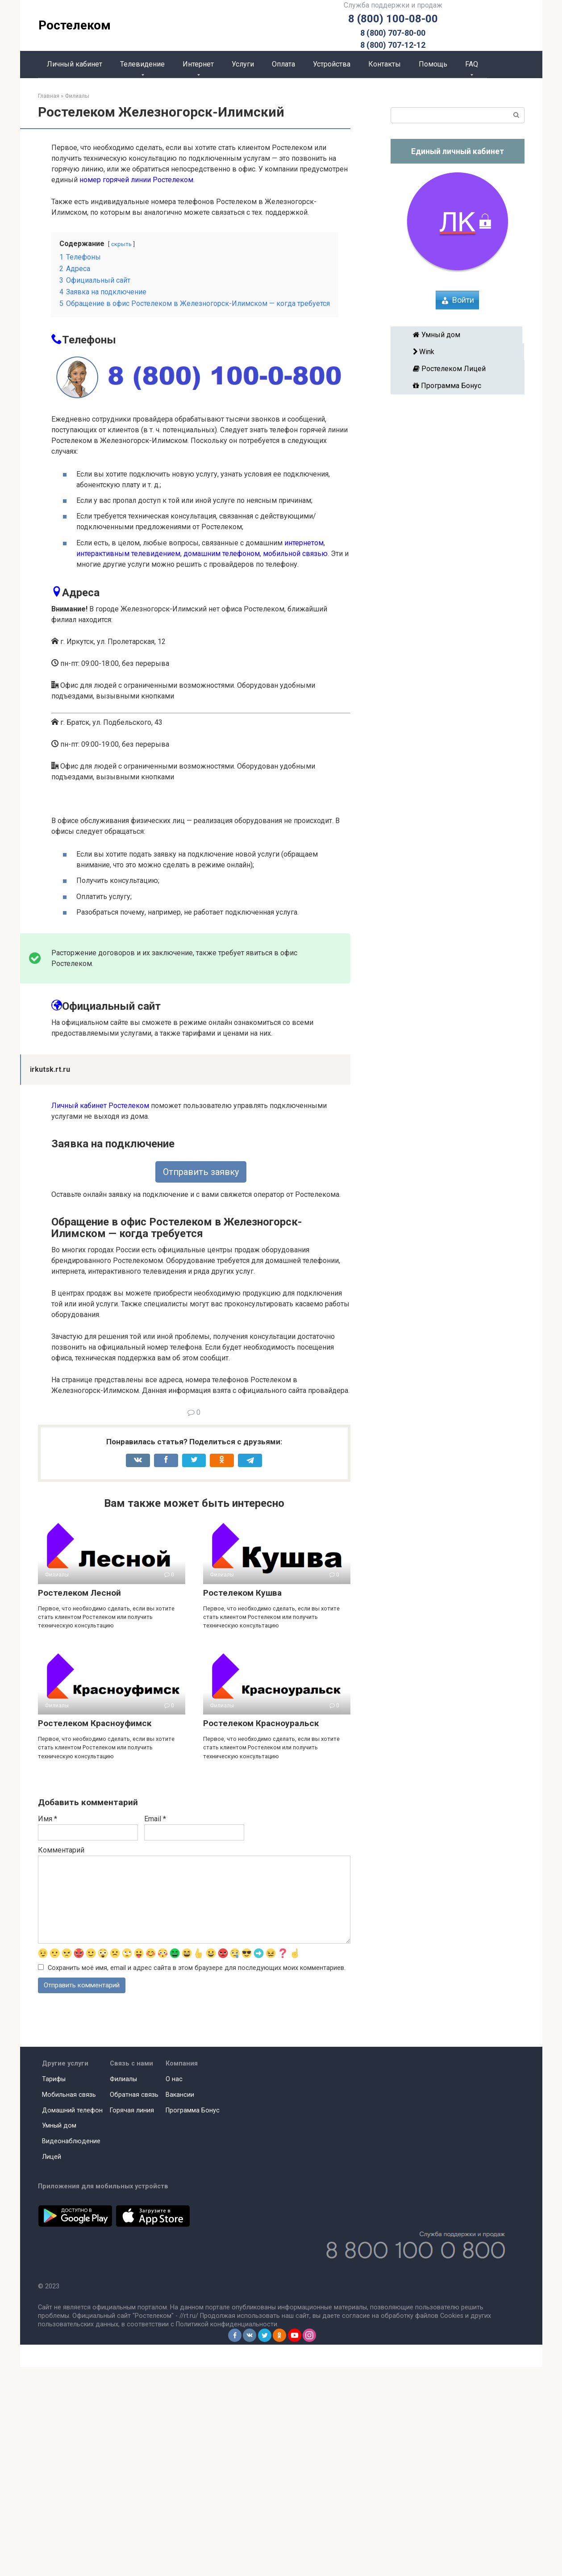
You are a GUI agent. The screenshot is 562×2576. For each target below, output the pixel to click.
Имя (47, 2027)
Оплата (283, 64)
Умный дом (456, 334)
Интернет (198, 64)
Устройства (331, 64)
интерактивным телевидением (128, 553)
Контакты (384, 64)
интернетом (304, 543)
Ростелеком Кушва (242, 1801)
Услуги (243, 64)
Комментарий (61, 2058)
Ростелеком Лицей (457, 368)
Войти (463, 300)
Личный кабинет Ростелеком (100, 1313)
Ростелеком (74, 25)
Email (155, 2027)
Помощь (433, 64)
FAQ (471, 64)
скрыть (121, 244)
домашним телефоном (221, 553)
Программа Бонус (457, 385)
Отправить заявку (201, 1380)
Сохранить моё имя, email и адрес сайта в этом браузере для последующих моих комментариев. (197, 2176)
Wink (457, 351)
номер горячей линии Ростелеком (136, 180)
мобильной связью (295, 553)
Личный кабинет (74, 64)
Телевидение (142, 64)
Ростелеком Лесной (79, 1801)
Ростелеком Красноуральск (261, 1931)
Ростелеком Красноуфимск (94, 1931)
